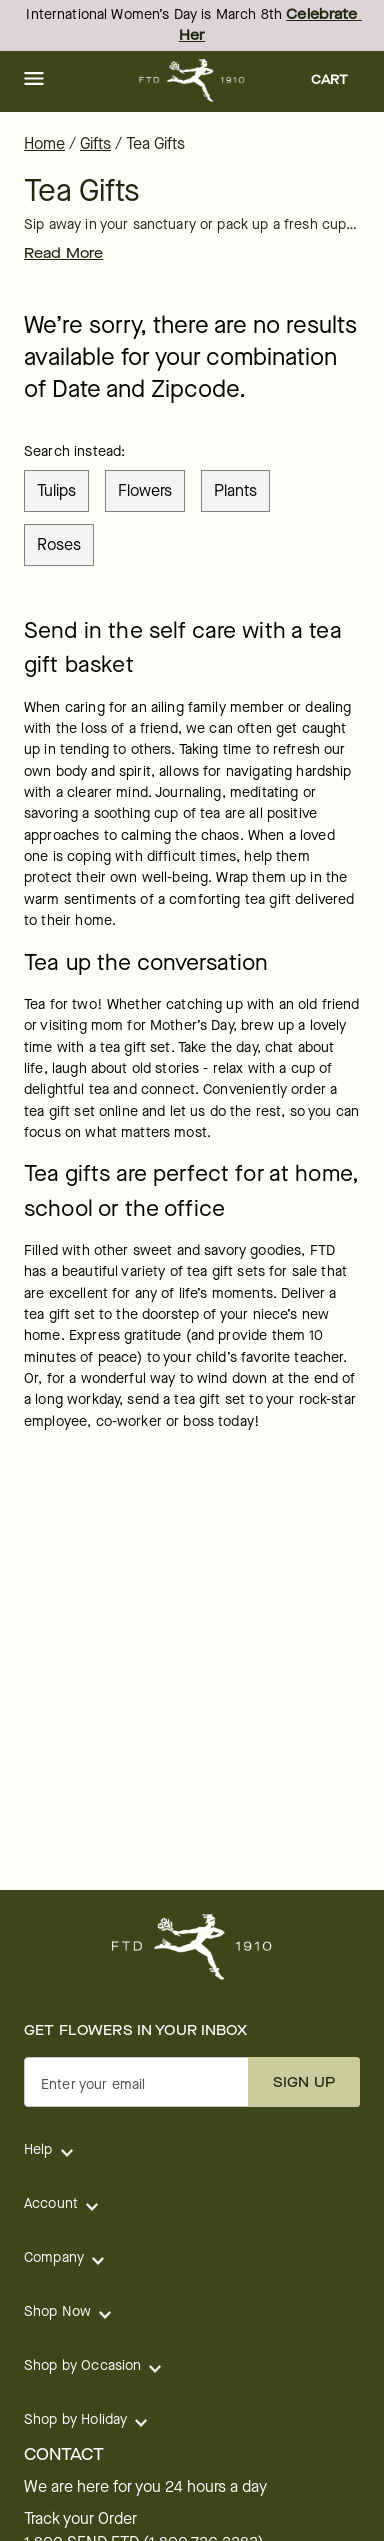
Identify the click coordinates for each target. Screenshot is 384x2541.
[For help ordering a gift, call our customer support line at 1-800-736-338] (192, 80)
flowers (145, 490)
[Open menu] (34, 80)
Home (44, 143)
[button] (34, 80)
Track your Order (80, 2519)
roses (59, 544)
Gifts (95, 143)
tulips (56, 490)
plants (235, 490)
